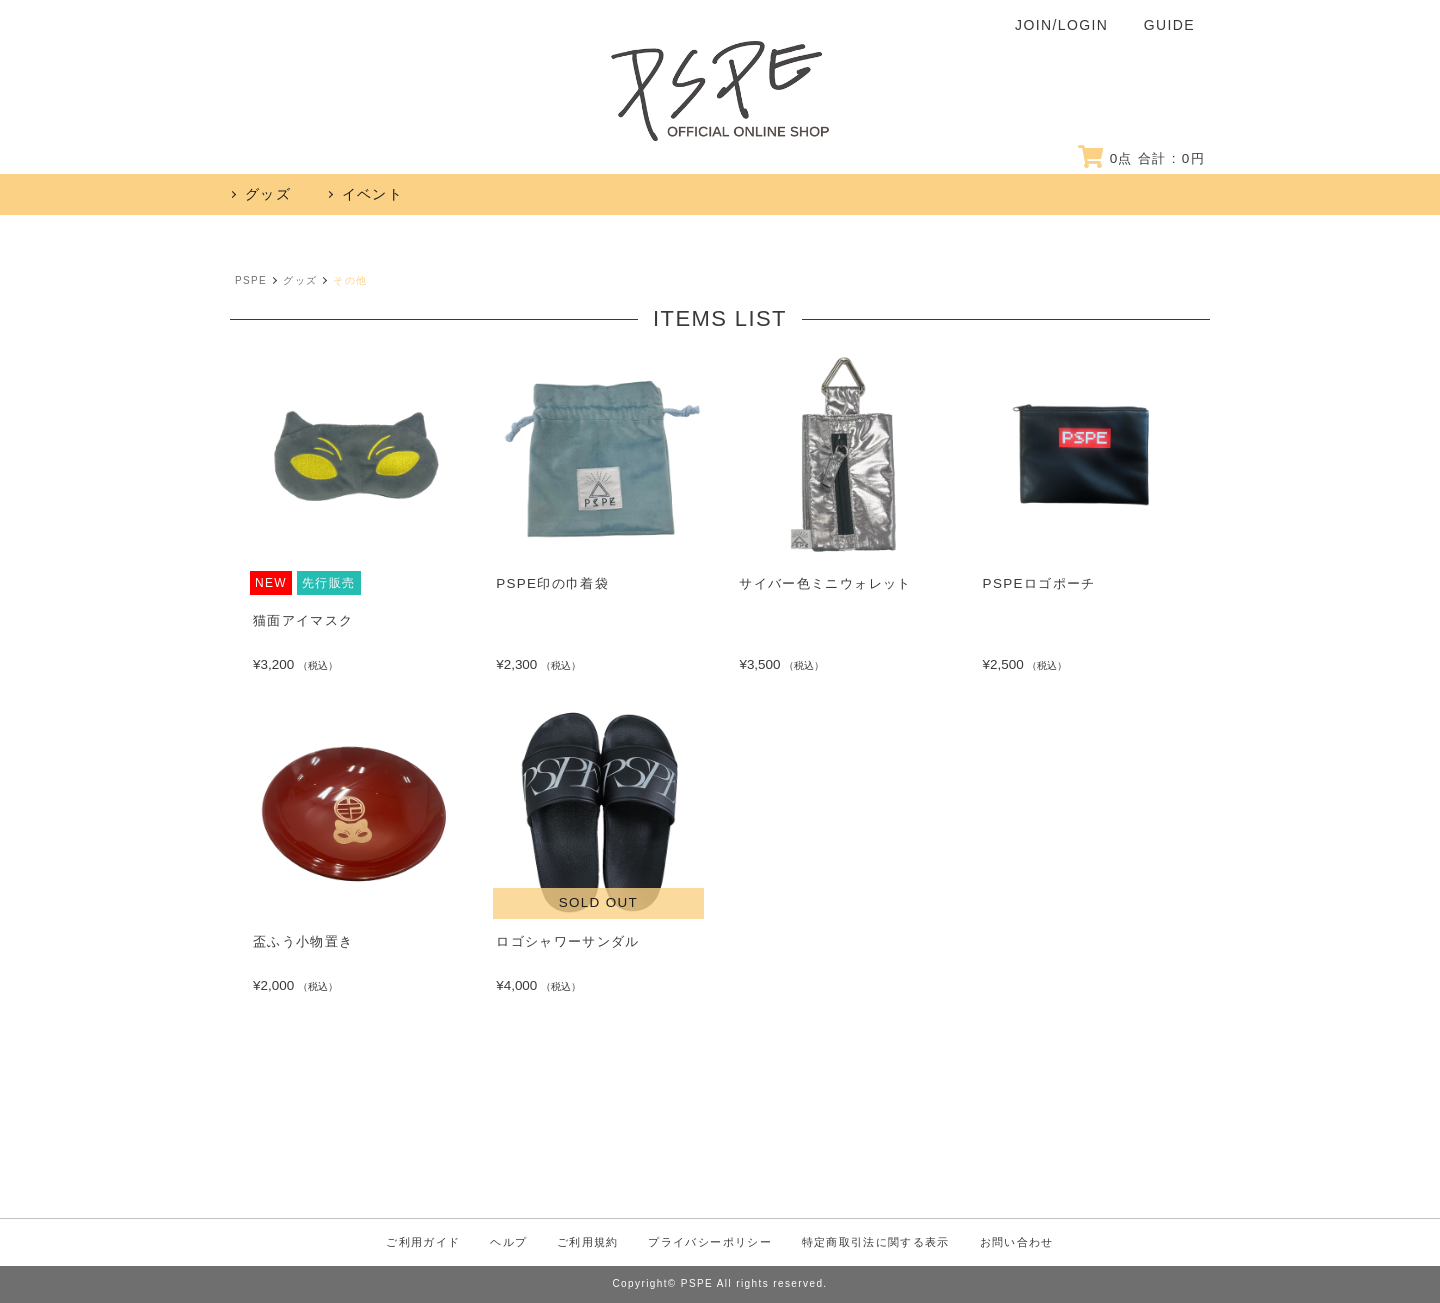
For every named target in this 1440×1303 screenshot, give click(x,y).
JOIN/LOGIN (1061, 25)
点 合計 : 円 (1138, 158)
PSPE (251, 280)
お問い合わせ (1049, 1243)
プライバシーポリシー (711, 1243)
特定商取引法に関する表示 (893, 1243)
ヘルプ (486, 1243)
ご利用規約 (575, 1243)
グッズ (300, 280)
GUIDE (1169, 25)
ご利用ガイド (390, 1243)
